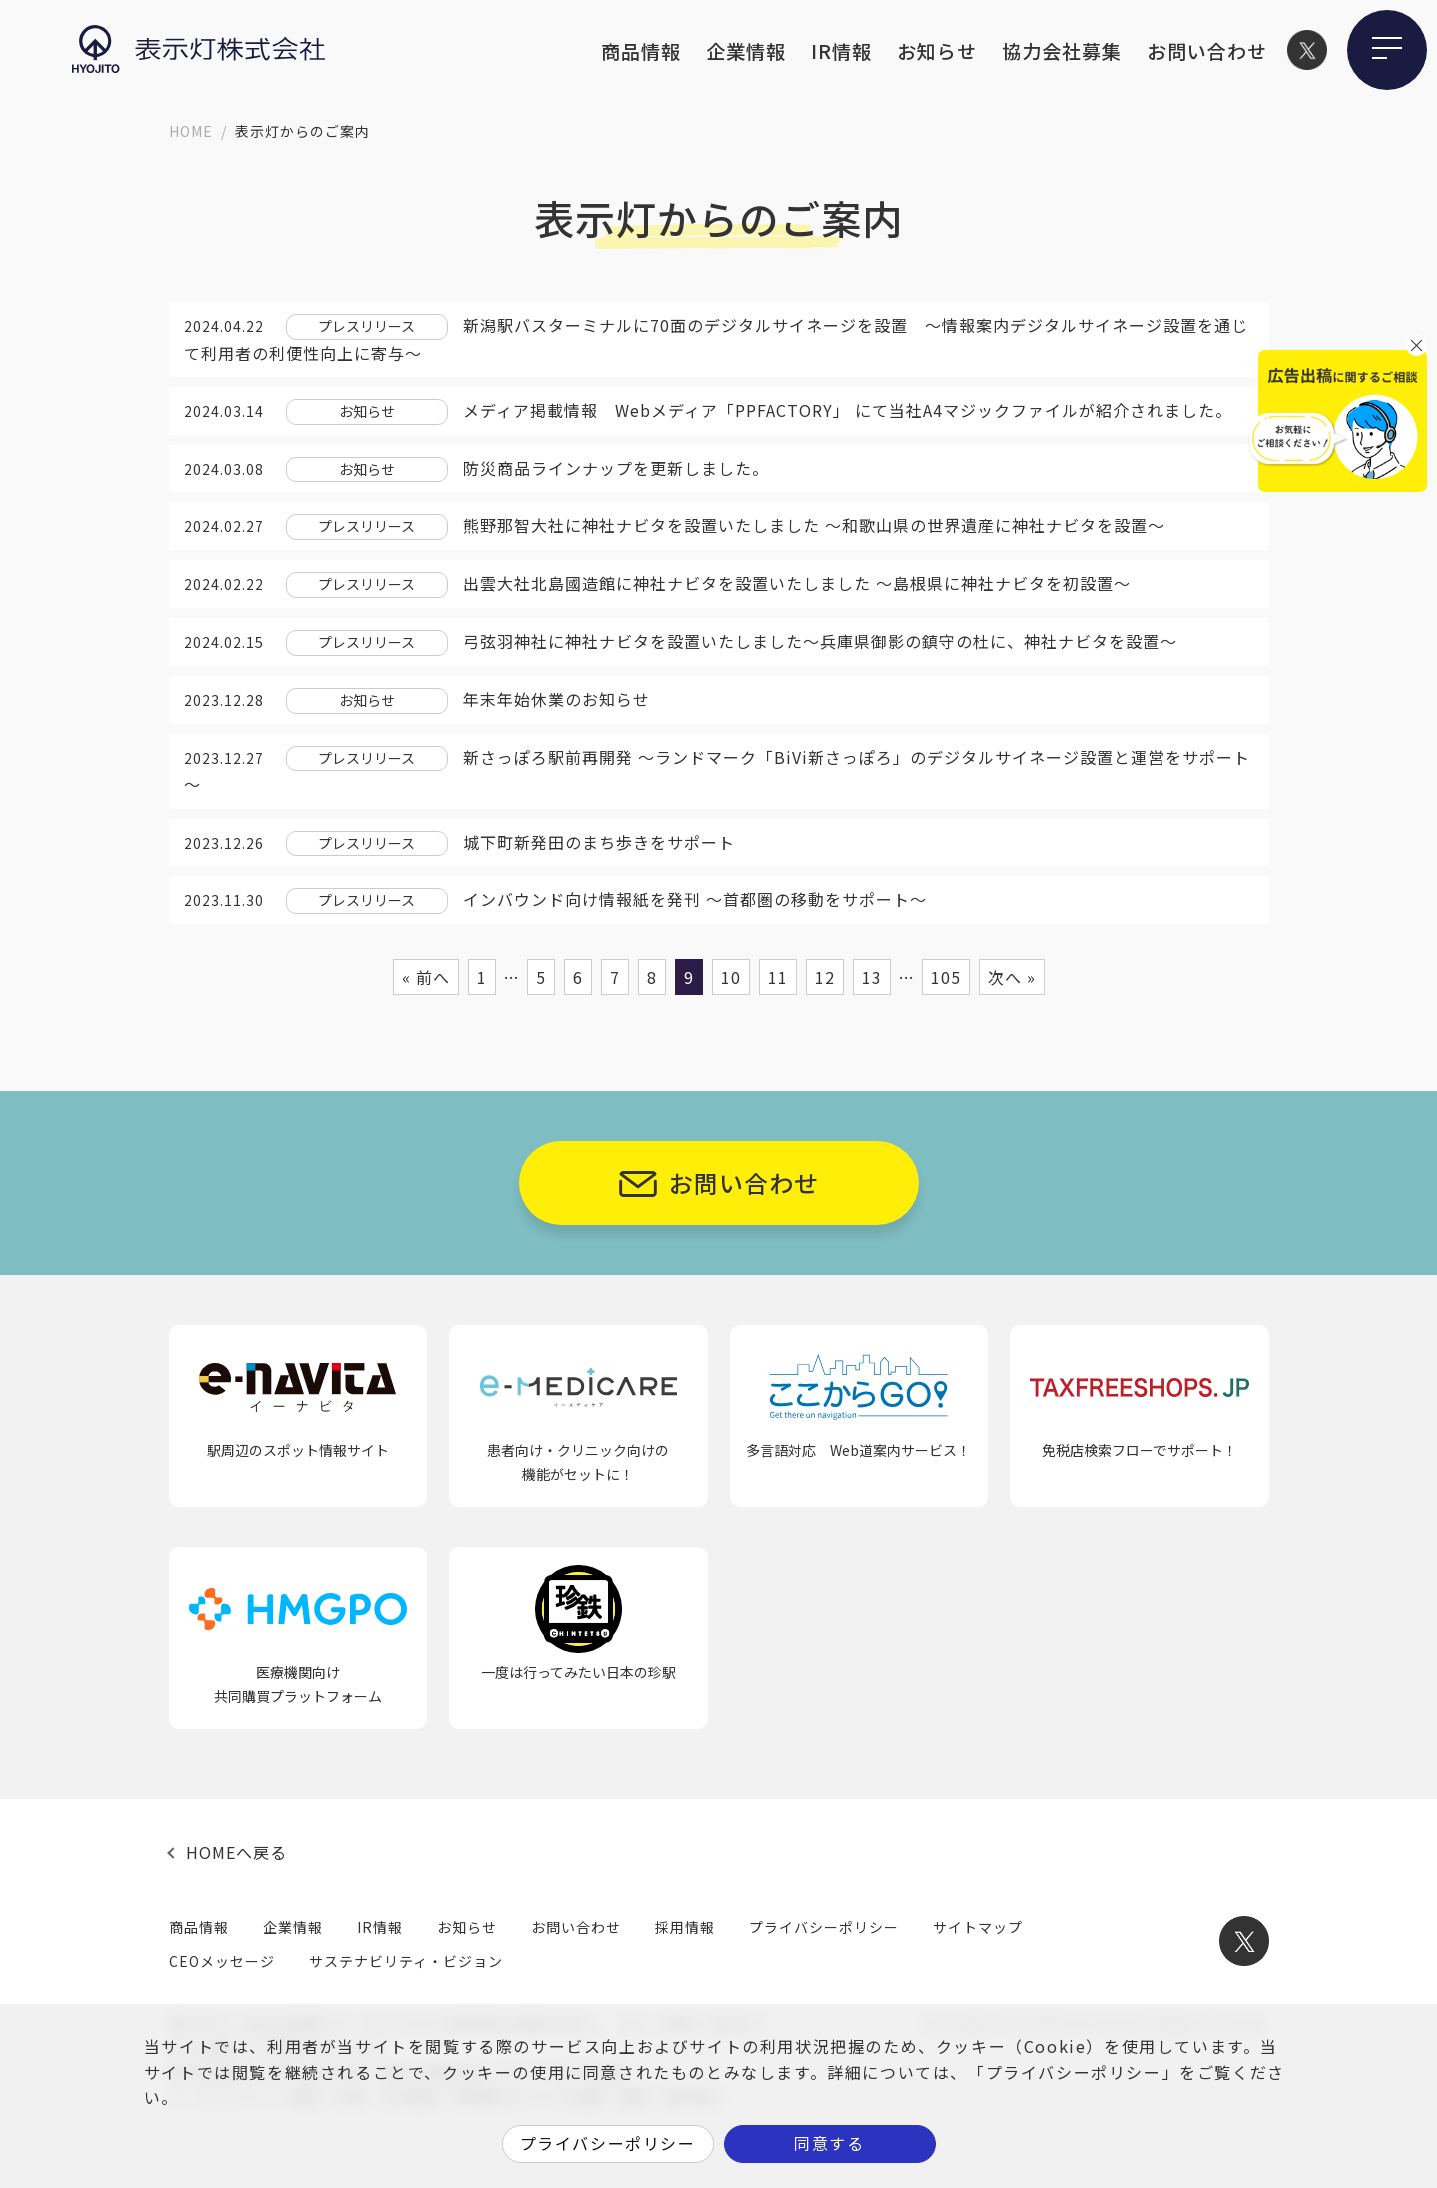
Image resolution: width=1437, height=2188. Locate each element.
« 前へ (426, 977)
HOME (191, 131)
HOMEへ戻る (236, 1852)
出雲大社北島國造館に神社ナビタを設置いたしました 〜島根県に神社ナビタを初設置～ (797, 583)
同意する (829, 2143)
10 (731, 977)
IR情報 (841, 50)
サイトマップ (978, 1927)
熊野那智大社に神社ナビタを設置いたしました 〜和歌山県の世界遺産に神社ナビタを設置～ (814, 525)
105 (946, 977)
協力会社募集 (1062, 50)
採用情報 (685, 1927)
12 (825, 977)
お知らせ (937, 50)
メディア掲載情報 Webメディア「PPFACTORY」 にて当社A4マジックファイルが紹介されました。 (847, 410)
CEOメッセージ (222, 1961)
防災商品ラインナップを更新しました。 (616, 468)
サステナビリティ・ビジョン (406, 1961)
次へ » (1012, 977)
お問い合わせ (1207, 50)
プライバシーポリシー (824, 1927)
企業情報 (746, 50)
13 (872, 977)
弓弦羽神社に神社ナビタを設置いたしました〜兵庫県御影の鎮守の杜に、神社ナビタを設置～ (820, 641)
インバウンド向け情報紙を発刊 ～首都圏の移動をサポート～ (695, 899)
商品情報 (641, 50)
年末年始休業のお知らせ (556, 699)
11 (778, 977)
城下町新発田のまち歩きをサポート (599, 842)
